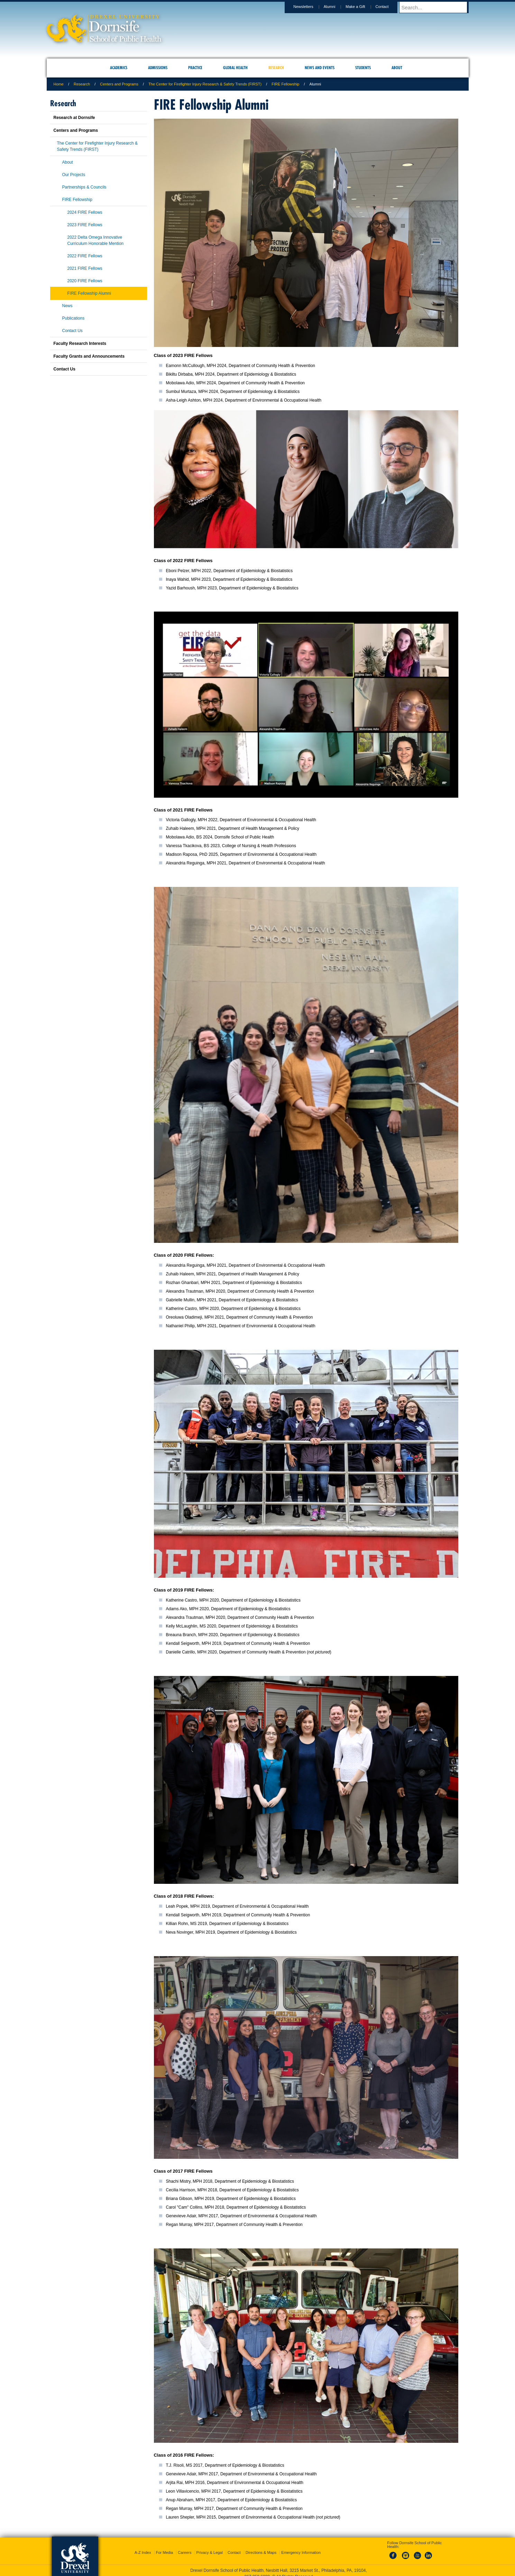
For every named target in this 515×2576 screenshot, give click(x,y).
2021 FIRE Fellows (84, 268)
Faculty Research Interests (80, 343)
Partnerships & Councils (84, 187)
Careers (184, 2546)
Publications (73, 318)
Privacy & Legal (209, 2546)
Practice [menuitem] (195, 67)
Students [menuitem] (363, 67)
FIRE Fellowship (285, 84)
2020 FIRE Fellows (84, 280)
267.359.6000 (257, 2570)
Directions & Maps (261, 2546)
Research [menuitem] (276, 67)
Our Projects (73, 174)
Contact (388, 6)
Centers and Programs (119, 84)
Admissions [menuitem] (157, 67)
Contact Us (72, 330)
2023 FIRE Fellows (84, 224)
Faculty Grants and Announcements (89, 356)
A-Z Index (143, 2546)
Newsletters (310, 6)
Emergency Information (301, 2546)
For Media (164, 2546)
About (67, 162)
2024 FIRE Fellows (84, 212)
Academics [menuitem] (118, 67)
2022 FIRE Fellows (84, 256)
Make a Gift (361, 6)
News (67, 305)
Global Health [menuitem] (235, 67)
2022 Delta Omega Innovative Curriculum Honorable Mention (95, 240)
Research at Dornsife (74, 117)
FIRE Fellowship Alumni (89, 293)
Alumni (336, 6)
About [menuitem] (397, 67)
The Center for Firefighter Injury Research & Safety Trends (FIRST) (204, 84)
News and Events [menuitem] (319, 67)
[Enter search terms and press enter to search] (437, 7)
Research (82, 84)
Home (59, 84)
